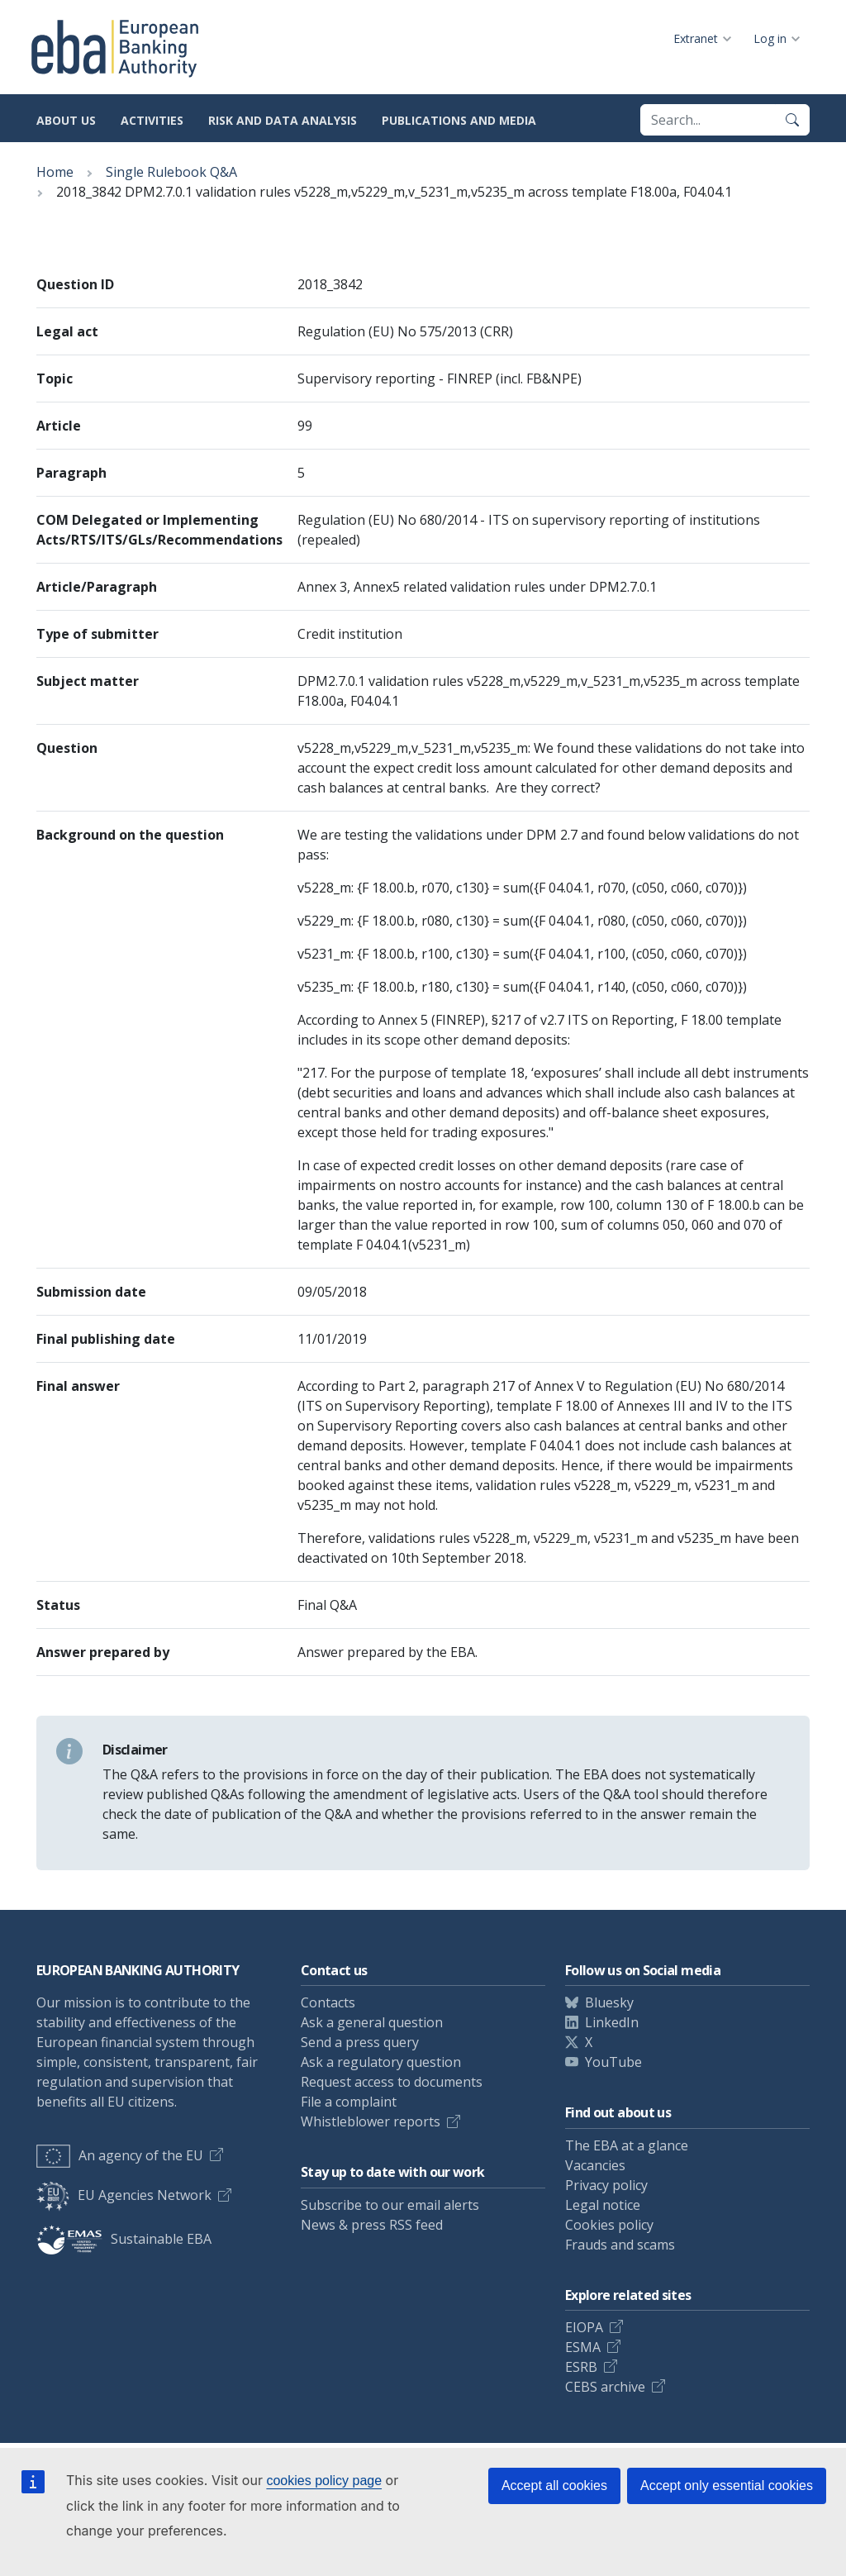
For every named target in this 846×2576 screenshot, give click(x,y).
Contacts (328, 2002)
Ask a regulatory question (381, 2062)
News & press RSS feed (372, 2225)
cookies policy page (324, 2481)
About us (66, 120)
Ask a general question (372, 2022)
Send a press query (360, 2042)
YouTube (613, 2062)
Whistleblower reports (370, 2121)
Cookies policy (609, 2225)
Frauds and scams (620, 2245)
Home (55, 172)
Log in (770, 38)
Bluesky (609, 2002)
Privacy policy (606, 2185)
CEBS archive (605, 2387)
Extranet (695, 38)
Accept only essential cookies (726, 2485)
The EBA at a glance (626, 2145)
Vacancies (595, 2165)
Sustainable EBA (124, 2239)
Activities (152, 120)
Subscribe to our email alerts (390, 2205)
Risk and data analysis (282, 120)
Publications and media (459, 120)
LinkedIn (612, 2022)
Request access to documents (391, 2082)
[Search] (792, 120)
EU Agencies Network (124, 2195)
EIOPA (584, 2327)
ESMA (583, 2347)
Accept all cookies (554, 2485)
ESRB (581, 2367)
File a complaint (349, 2102)
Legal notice (602, 2205)
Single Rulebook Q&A (171, 172)
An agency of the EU (119, 2155)
